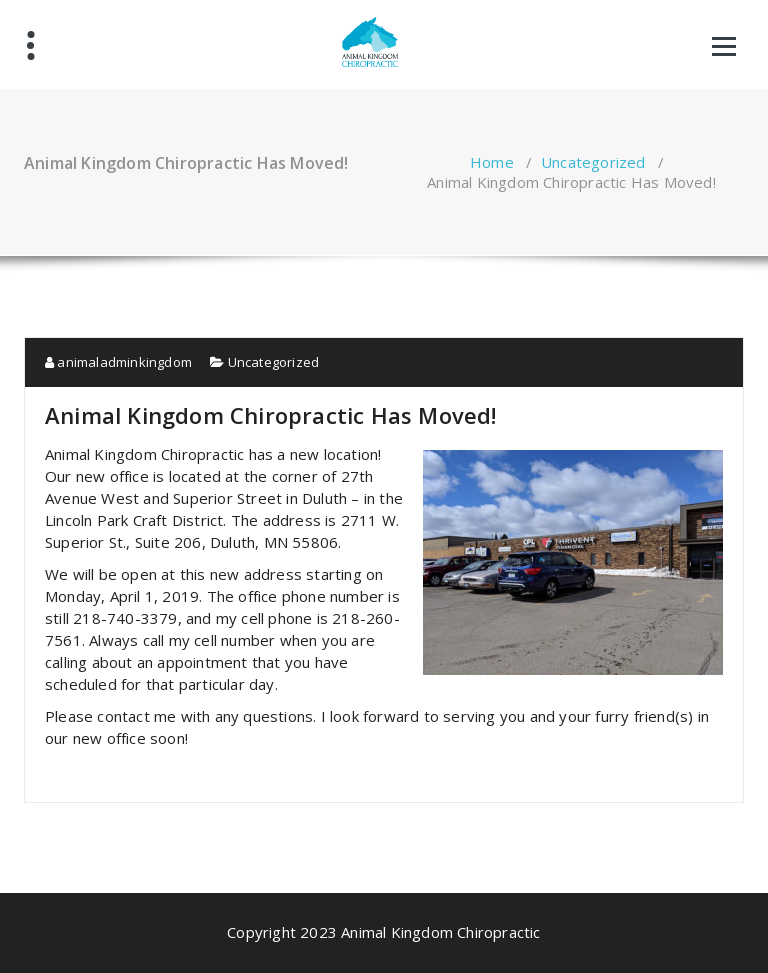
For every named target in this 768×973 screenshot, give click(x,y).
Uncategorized (593, 162)
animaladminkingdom (118, 362)
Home (492, 162)
